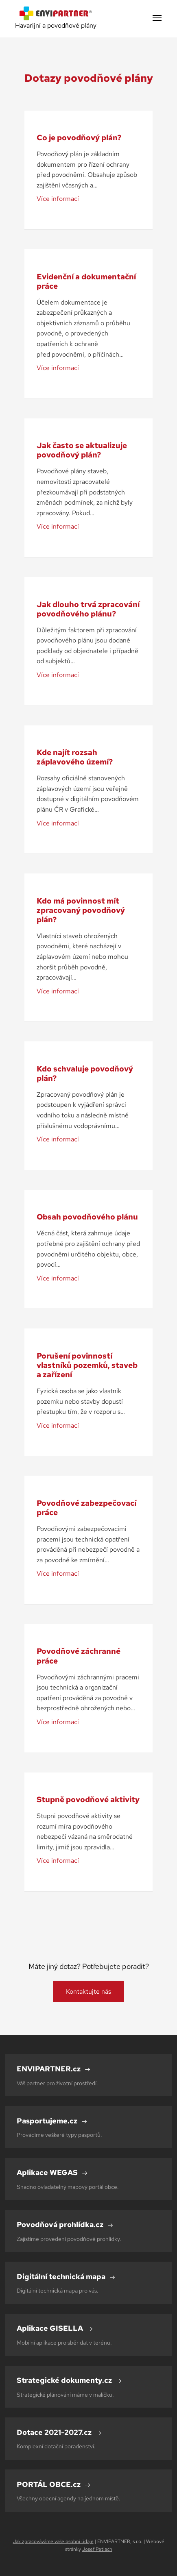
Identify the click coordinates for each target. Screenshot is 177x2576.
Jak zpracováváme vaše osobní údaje (53, 2541)
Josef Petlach (97, 2549)
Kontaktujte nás (88, 1991)
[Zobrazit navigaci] (157, 18)
